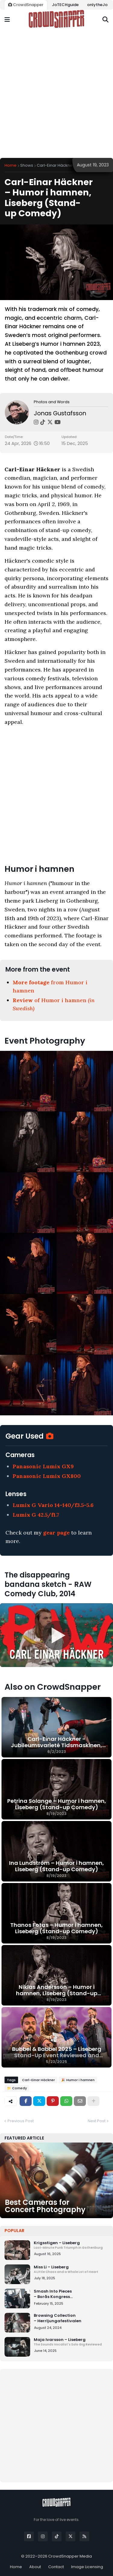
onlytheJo (97, 5)
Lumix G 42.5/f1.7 (36, 1514)
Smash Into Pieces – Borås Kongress (71, 2294)
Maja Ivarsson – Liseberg (71, 2342)
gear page (56, 1532)
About (35, 2567)
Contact (56, 2567)
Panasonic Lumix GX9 (43, 1466)
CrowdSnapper (25, 5)
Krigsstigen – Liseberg (71, 2245)
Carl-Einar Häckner (55, 165)
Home (11, 165)
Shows (26, 165)
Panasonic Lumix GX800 (47, 1476)
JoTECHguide (65, 5)
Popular (14, 2231)
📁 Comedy (17, 2088)
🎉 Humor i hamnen (78, 2079)
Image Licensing (87, 2567)
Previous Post (21, 2121)
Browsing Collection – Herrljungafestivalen (57, 2318)
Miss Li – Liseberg (71, 2269)
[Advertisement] (56, 93)
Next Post (96, 2121)
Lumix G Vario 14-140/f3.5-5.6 (53, 1505)
